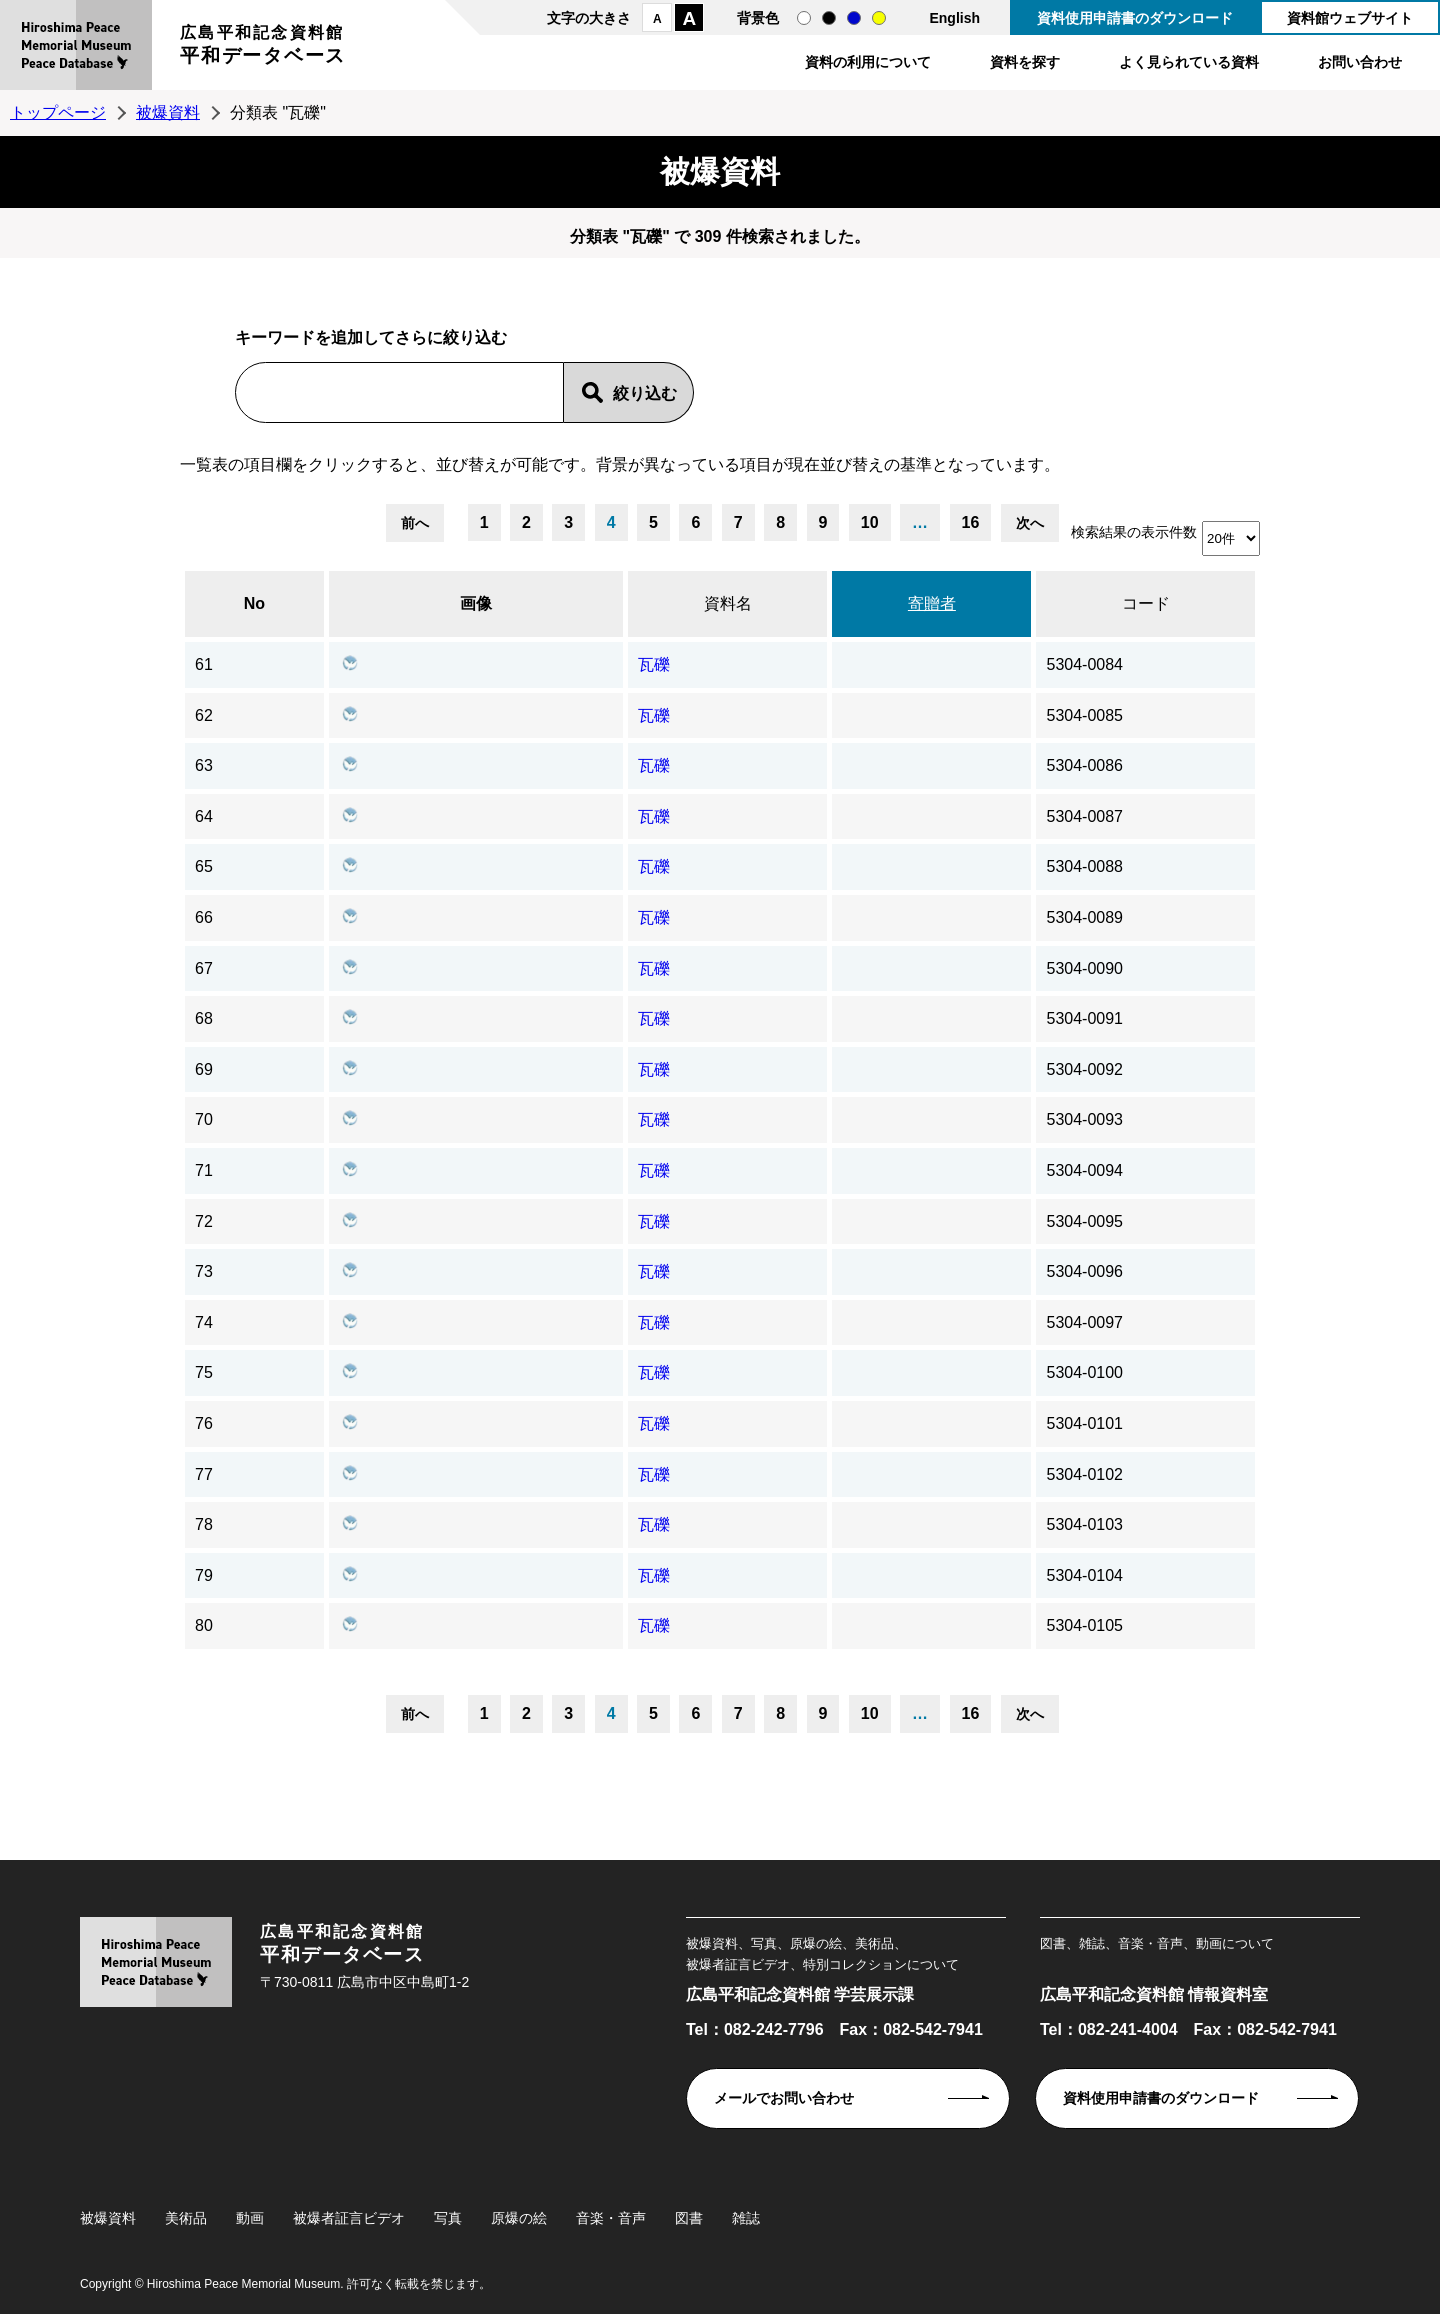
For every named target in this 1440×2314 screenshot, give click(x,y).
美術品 (186, 2218)
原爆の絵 (519, 2218)
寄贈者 (932, 603)
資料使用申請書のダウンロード (1135, 18)
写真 (448, 2218)
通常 (804, 18)
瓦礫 (654, 664)
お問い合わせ (1360, 62)
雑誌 (746, 2218)
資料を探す (1025, 62)
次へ (1030, 523)
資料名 (728, 603)
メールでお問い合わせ (784, 2098)
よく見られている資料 (1189, 62)
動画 (250, 2218)
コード (1146, 603)
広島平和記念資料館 (263, 47)
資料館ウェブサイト (1350, 18)
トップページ (58, 112)
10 (870, 522)
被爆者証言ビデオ (349, 2218)
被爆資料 (168, 112)
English (954, 18)
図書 (689, 2218)
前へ (415, 523)
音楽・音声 (611, 2218)
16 (971, 522)
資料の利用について (868, 62)
